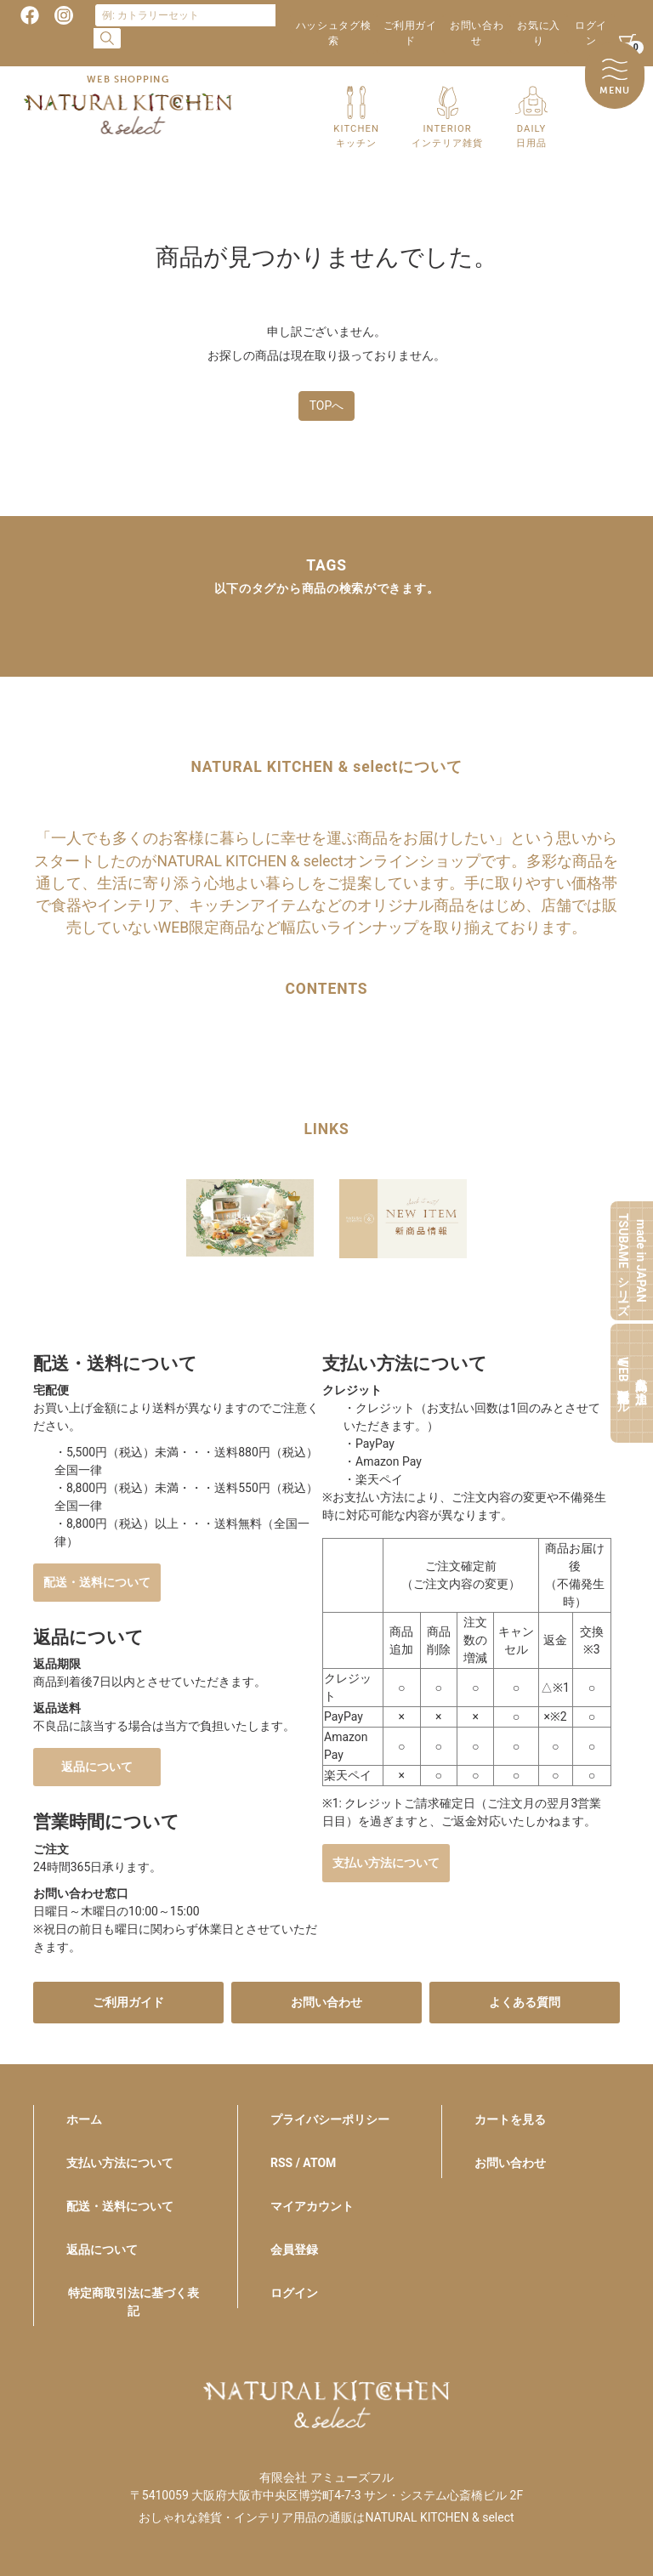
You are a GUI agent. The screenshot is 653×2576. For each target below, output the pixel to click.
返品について (97, 1766)
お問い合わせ (476, 33)
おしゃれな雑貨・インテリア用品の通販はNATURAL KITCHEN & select (326, 2517)
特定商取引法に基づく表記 (133, 2302)
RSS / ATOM (303, 2163)
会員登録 (294, 2249)
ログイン (591, 33)
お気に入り (538, 33)
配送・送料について (96, 1582)
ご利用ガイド (410, 33)
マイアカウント (312, 2206)
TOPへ (326, 405)
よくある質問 (524, 2002)
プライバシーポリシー (329, 2119)
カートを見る (510, 2119)
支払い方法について (386, 1863)
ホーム (84, 2119)
